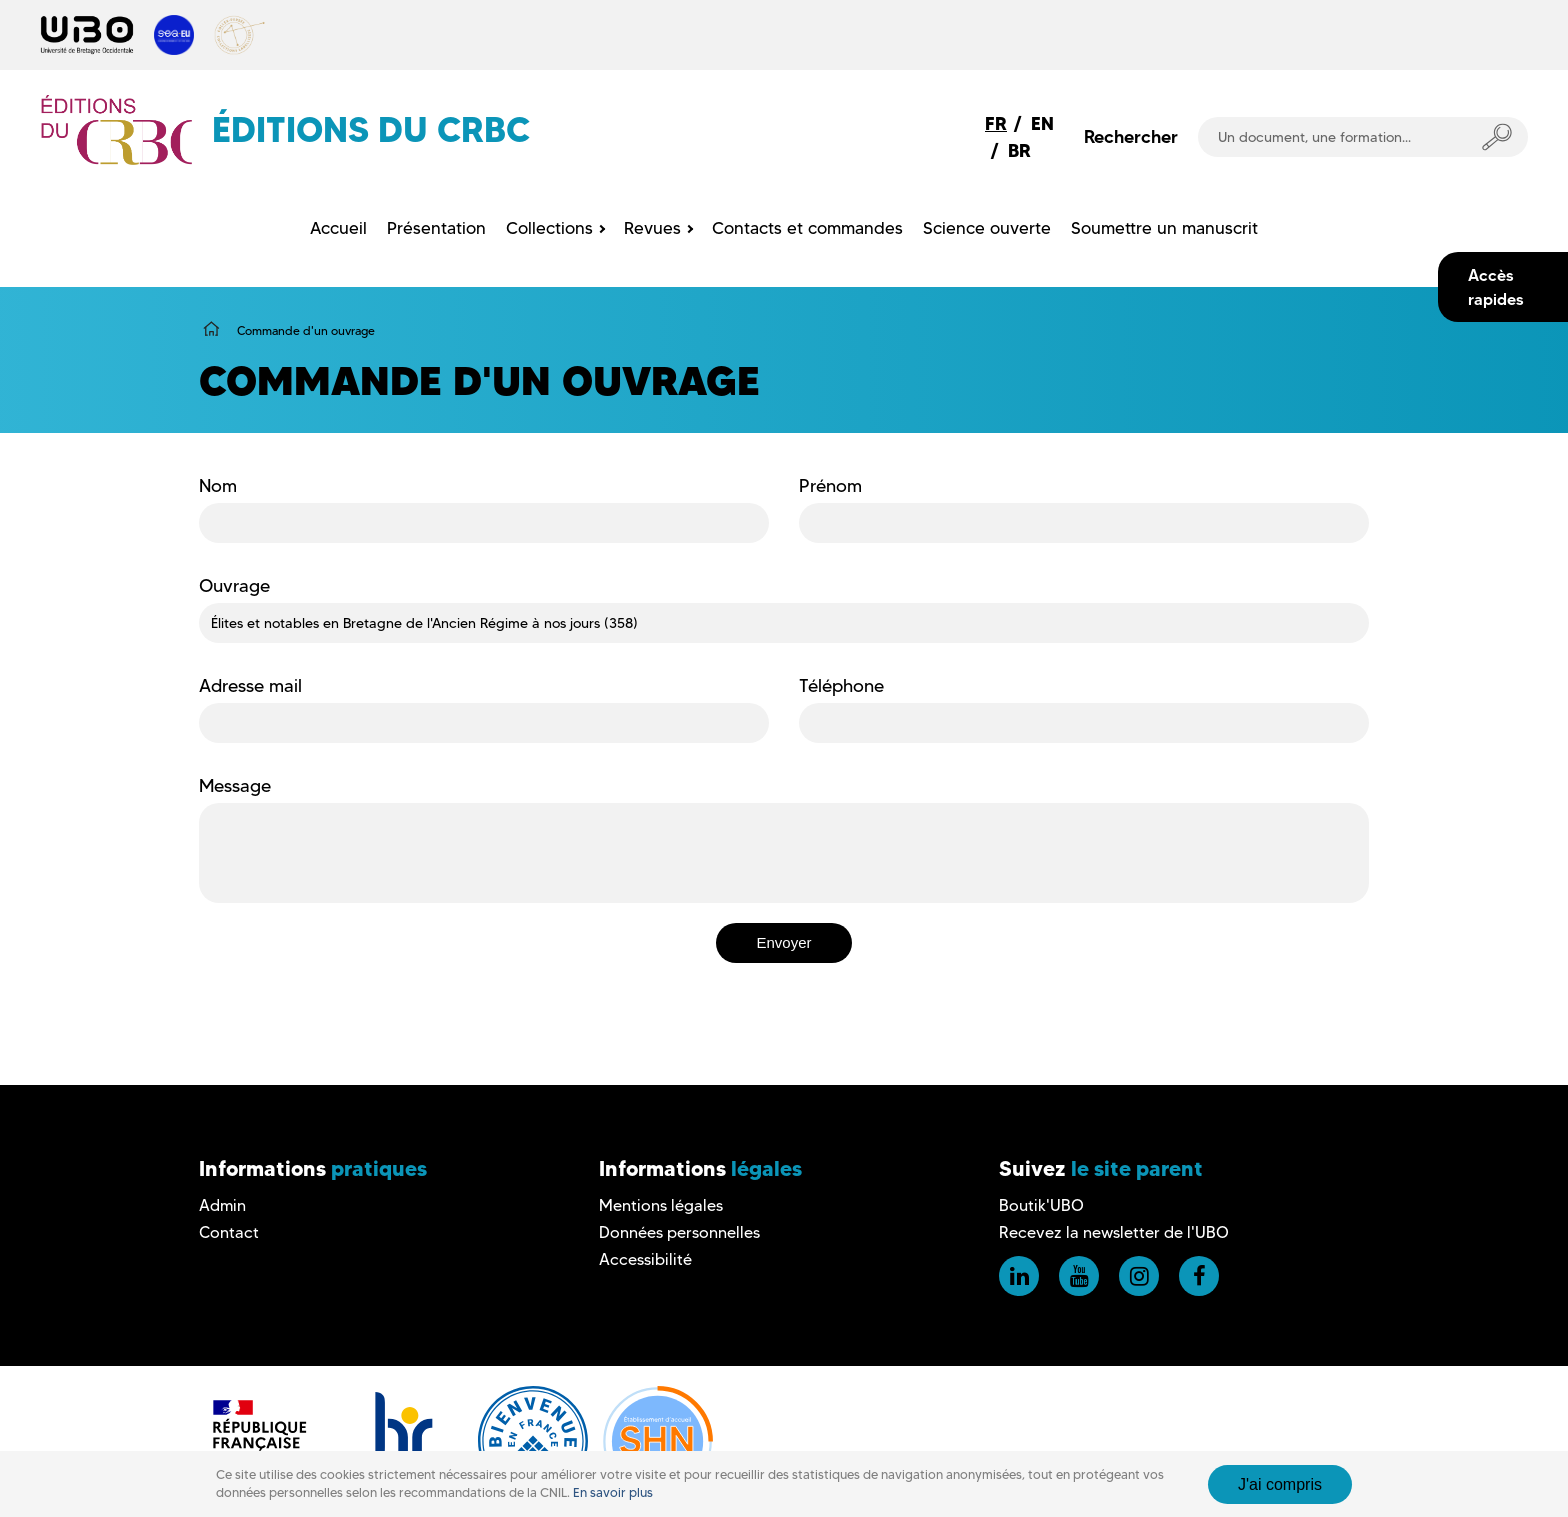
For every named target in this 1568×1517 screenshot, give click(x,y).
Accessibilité (645, 1259)
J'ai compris (1280, 1484)
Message (235, 786)
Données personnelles (679, 1232)
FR (996, 123)
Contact (229, 1232)
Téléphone (841, 686)
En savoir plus (613, 1492)
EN (1042, 123)
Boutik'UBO (1041, 1205)
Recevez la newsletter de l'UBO (1114, 1232)
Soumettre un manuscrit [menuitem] (1164, 228)
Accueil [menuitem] (338, 228)
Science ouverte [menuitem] (987, 228)
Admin (222, 1205)
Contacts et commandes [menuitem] (807, 228)
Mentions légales (661, 1205)
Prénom (830, 486)
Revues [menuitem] (652, 228)
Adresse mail (250, 686)
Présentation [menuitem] (436, 228)
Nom (218, 486)
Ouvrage (234, 586)
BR (1019, 150)
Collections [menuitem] (549, 228)
